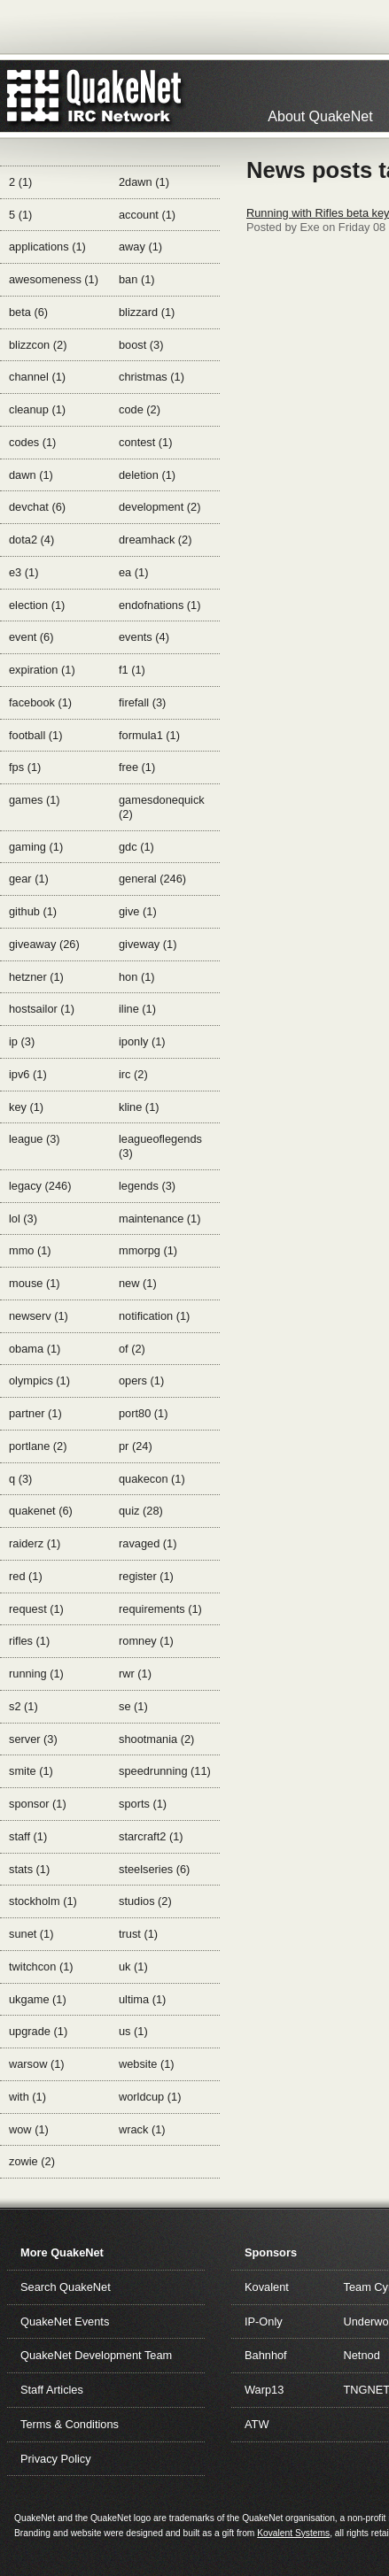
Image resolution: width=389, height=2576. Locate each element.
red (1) (26, 1576)
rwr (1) (135, 1673)
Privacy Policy (55, 2458)
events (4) (144, 637)
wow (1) (29, 2129)
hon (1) (137, 976)
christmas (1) (151, 376)
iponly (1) (142, 1041)
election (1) (37, 605)
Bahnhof (266, 2355)
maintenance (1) (159, 1218)
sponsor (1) (37, 1803)
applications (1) (47, 246)
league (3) (34, 1138)
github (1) (33, 911)
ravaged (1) (147, 1543)
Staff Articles (51, 2389)
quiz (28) (141, 1510)
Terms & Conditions (69, 2424)
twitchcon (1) (41, 1966)
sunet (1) (31, 1933)
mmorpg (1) (148, 1250)
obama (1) (34, 1348)
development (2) (159, 506)
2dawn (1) (144, 182)
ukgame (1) (37, 1999)
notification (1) (154, 1316)
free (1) (137, 767)
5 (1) (20, 214)
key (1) (26, 1107)
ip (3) (22, 1041)
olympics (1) (39, 1380)
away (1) (140, 246)
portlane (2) (37, 1446)
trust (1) (138, 1933)
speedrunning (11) (165, 1771)
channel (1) (37, 376)
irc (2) (133, 1074)
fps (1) (25, 767)
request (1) (36, 1609)
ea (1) (133, 572)
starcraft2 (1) (151, 1836)
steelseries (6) (154, 1869)
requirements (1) (160, 1609)
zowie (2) (32, 2161)
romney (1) (146, 1640)
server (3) (33, 1739)
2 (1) (20, 182)
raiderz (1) (34, 1543)
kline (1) (139, 1107)
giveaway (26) (44, 944)
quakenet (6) (41, 1510)
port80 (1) (143, 1413)
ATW (256, 2424)
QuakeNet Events (64, 2321)
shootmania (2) (156, 1739)
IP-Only (264, 2321)
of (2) (132, 1348)
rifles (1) (29, 1640)
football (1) (35, 735)
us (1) (133, 2031)
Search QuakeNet (65, 2287)
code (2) (139, 409)
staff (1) (28, 1836)
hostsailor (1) (41, 1008)
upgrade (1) (38, 2031)
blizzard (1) (147, 312)
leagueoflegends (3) (160, 1146)
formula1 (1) (149, 735)
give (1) (138, 911)
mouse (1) (34, 1283)
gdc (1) (136, 846)
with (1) (27, 2096)
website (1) (147, 2064)
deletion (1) (147, 475)
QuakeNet (33, 96)
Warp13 (264, 2389)
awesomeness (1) (53, 279)
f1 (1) (132, 669)
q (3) (20, 1478)
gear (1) (29, 878)
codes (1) (32, 442)
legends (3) (147, 1185)
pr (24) (135, 1446)
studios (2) (145, 1901)
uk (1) (133, 1966)
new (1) (138, 1283)
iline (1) (137, 1008)
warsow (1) (37, 2064)
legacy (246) (40, 1185)
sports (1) (143, 1803)
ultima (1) (142, 1999)
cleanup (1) (37, 409)
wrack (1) (142, 2129)
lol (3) (23, 1218)
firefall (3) (142, 702)
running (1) (36, 1673)
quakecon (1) (152, 1478)
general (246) (152, 878)
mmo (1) (30, 1250)
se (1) (133, 1706)
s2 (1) (23, 1706)
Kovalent (267, 2287)
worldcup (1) (150, 2096)
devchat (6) (37, 506)
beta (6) (28, 312)
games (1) (34, 799)
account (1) (147, 214)
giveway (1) (147, 944)
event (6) (31, 637)
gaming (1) (36, 846)
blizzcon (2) (37, 344)
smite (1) (31, 1771)
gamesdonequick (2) (162, 807)
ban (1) (137, 279)
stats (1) (29, 1869)
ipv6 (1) (28, 1074)
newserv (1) (38, 1316)
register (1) (146, 1576)
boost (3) (141, 344)
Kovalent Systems (293, 2533)
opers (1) (141, 1380)
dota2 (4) (31, 539)
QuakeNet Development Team (96, 2355)
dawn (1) (31, 475)
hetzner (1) (36, 976)
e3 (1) (23, 572)
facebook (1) (40, 702)
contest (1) (145, 442)
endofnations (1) (159, 605)
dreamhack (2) (155, 539)
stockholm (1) (43, 1901)
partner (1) (35, 1413)
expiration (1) (42, 669)
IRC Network (126, 96)
